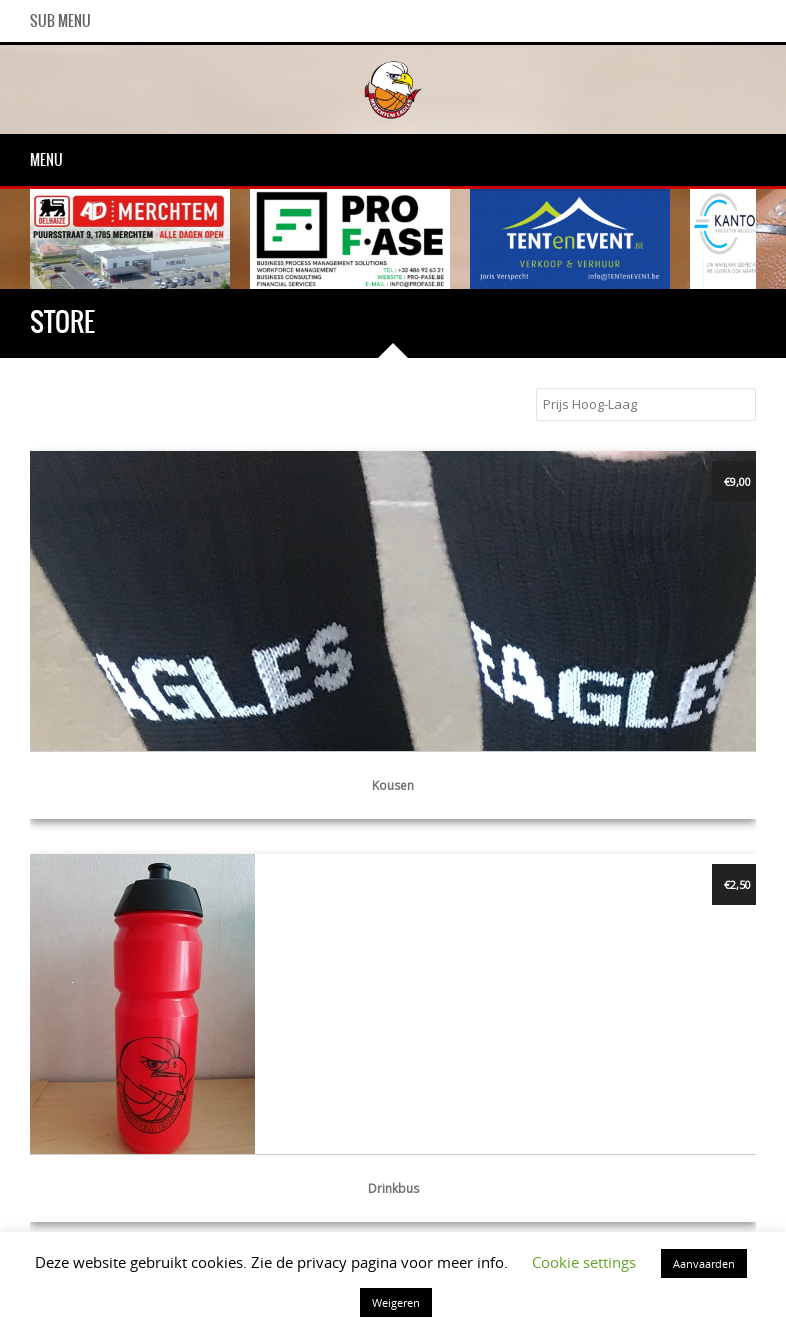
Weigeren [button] (396, 1302)
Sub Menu (60, 21)
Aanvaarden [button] (704, 1263)
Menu (46, 160)
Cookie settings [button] (584, 1262)
